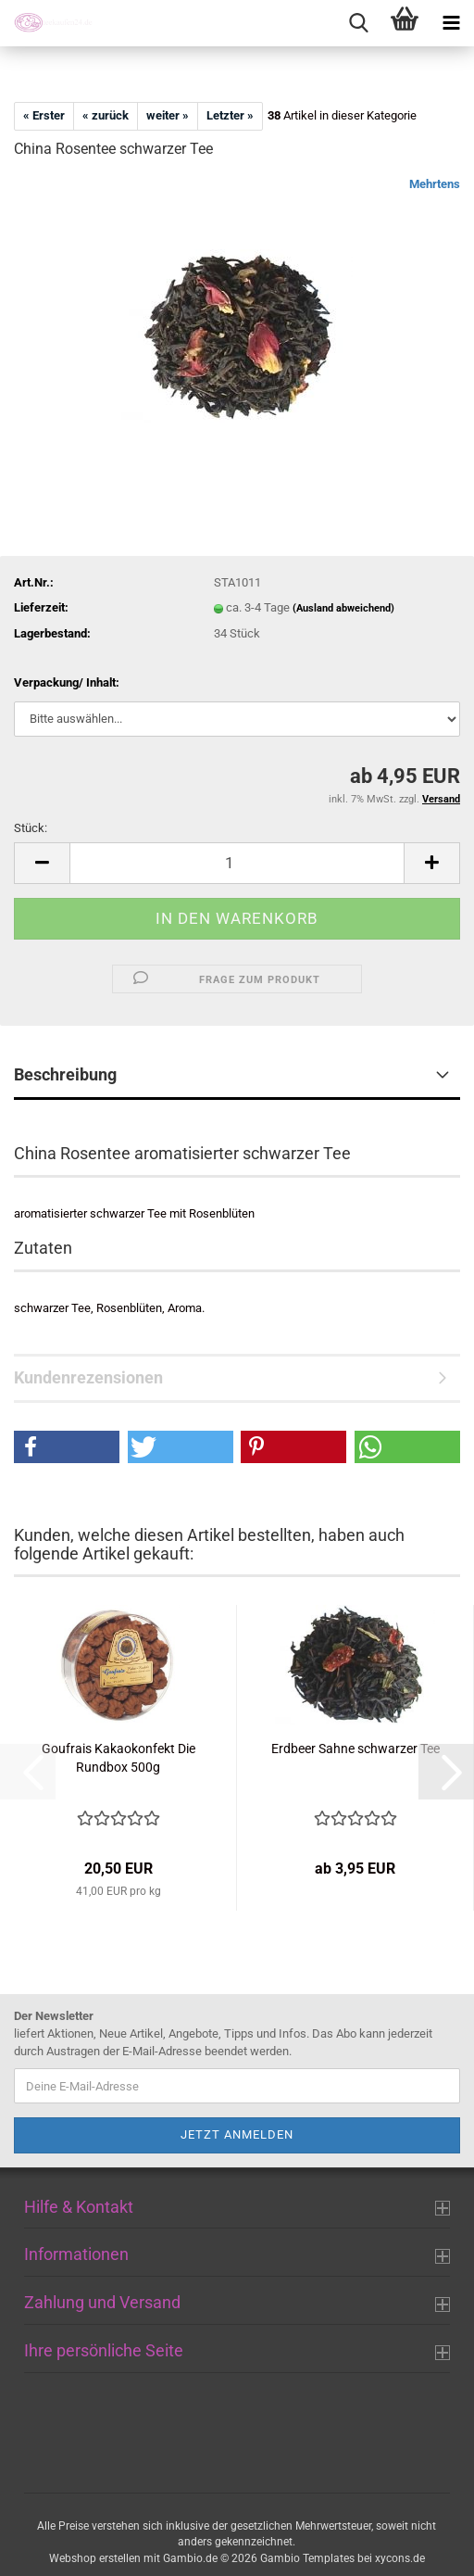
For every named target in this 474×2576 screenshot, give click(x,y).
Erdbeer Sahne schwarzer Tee (355, 1748)
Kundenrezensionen (88, 1377)
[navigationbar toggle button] (451, 23)
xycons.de (400, 2558)
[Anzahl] (237, 863)
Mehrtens (434, 184)
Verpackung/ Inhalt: (66, 682)
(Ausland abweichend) (343, 608)
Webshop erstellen (95, 2558)
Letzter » (230, 115)
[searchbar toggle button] (358, 23)
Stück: (30, 828)
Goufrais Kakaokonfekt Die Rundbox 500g (118, 1757)
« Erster (44, 115)
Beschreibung (65, 1074)
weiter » (167, 115)
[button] (41, 863)
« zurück (105, 115)
